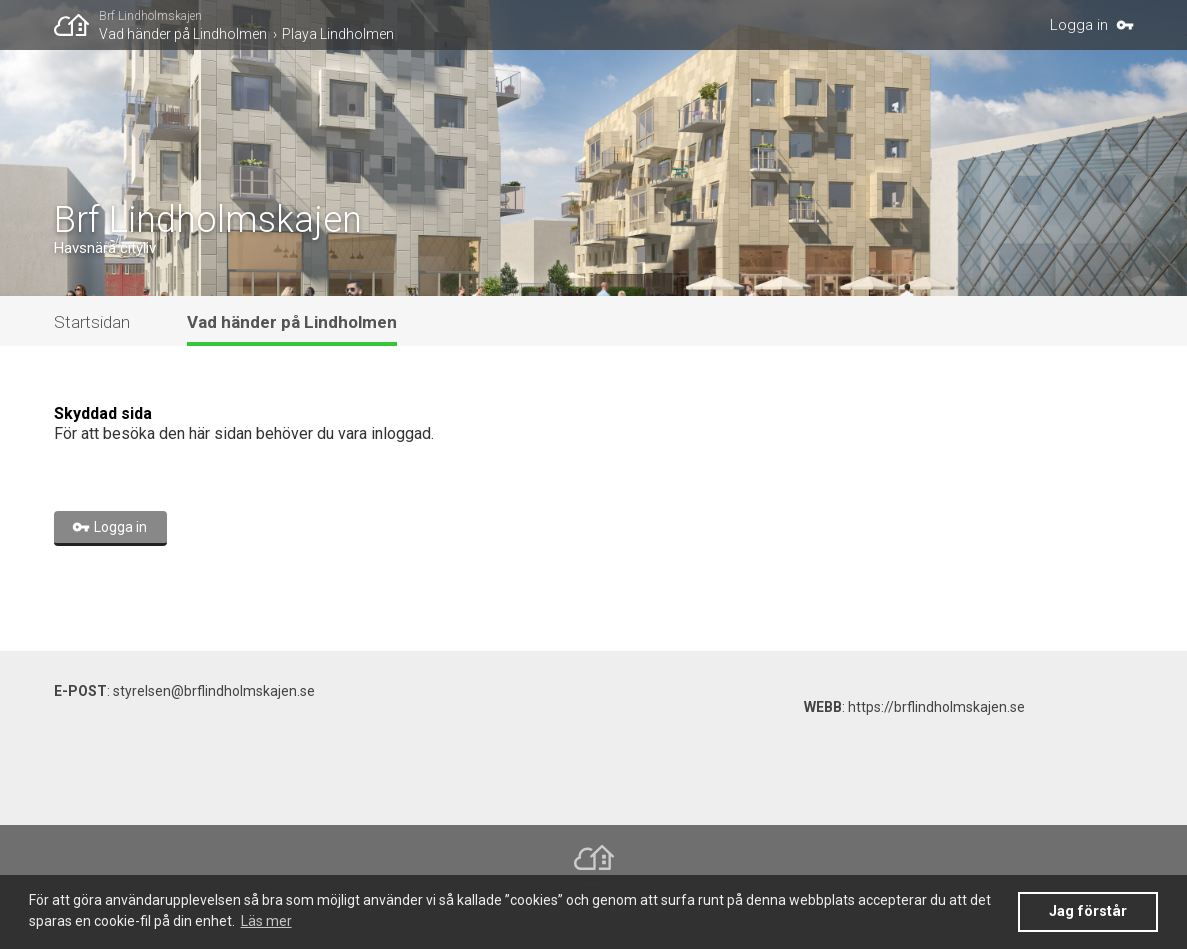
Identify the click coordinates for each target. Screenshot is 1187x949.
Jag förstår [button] (1088, 911)
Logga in (1079, 25)
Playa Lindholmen (338, 34)
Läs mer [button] (266, 921)
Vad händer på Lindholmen (183, 34)
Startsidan (92, 322)
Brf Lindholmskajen (150, 16)
